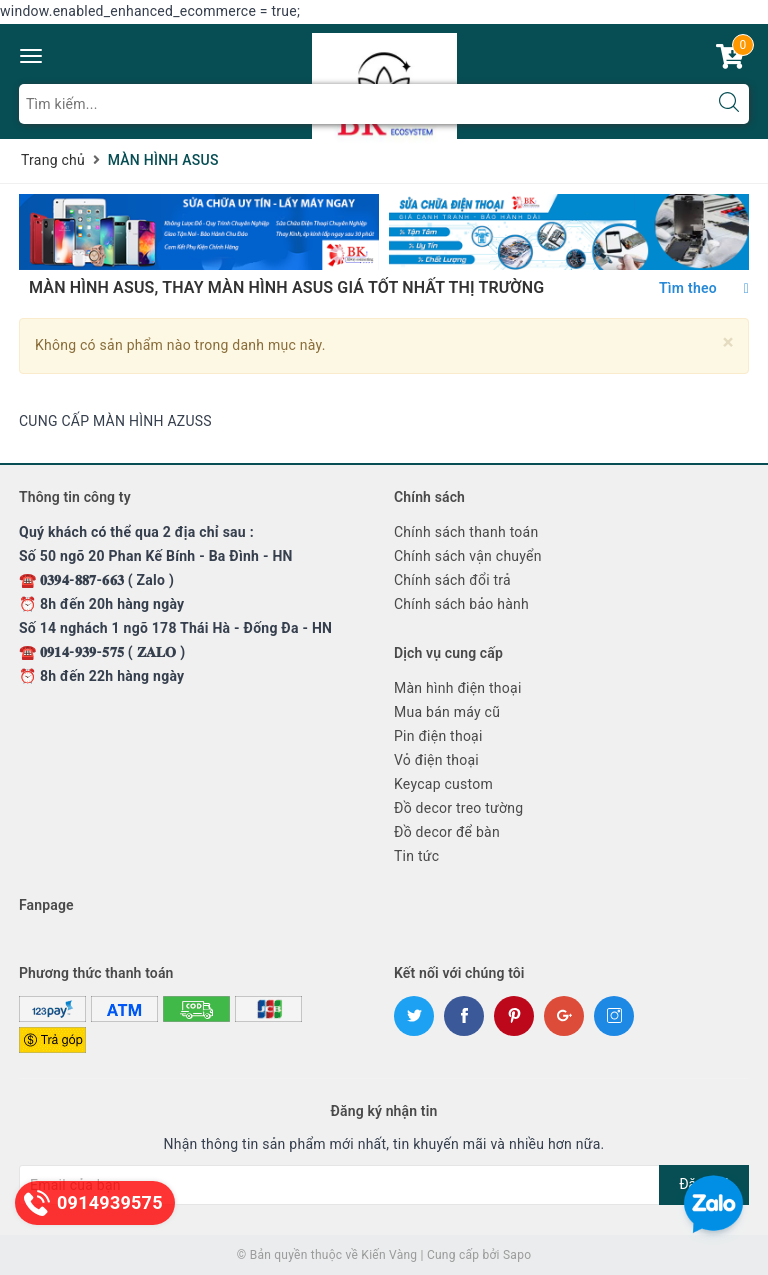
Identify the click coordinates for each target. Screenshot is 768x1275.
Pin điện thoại (438, 736)
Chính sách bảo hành (461, 604)
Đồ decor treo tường (458, 808)
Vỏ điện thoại (436, 760)
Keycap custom (443, 784)
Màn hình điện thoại (458, 688)
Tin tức (416, 856)
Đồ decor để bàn (447, 832)
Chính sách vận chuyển (468, 556)
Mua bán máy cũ (447, 712)
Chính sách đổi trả (452, 580)
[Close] (728, 342)
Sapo (517, 1255)
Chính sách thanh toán (466, 532)
